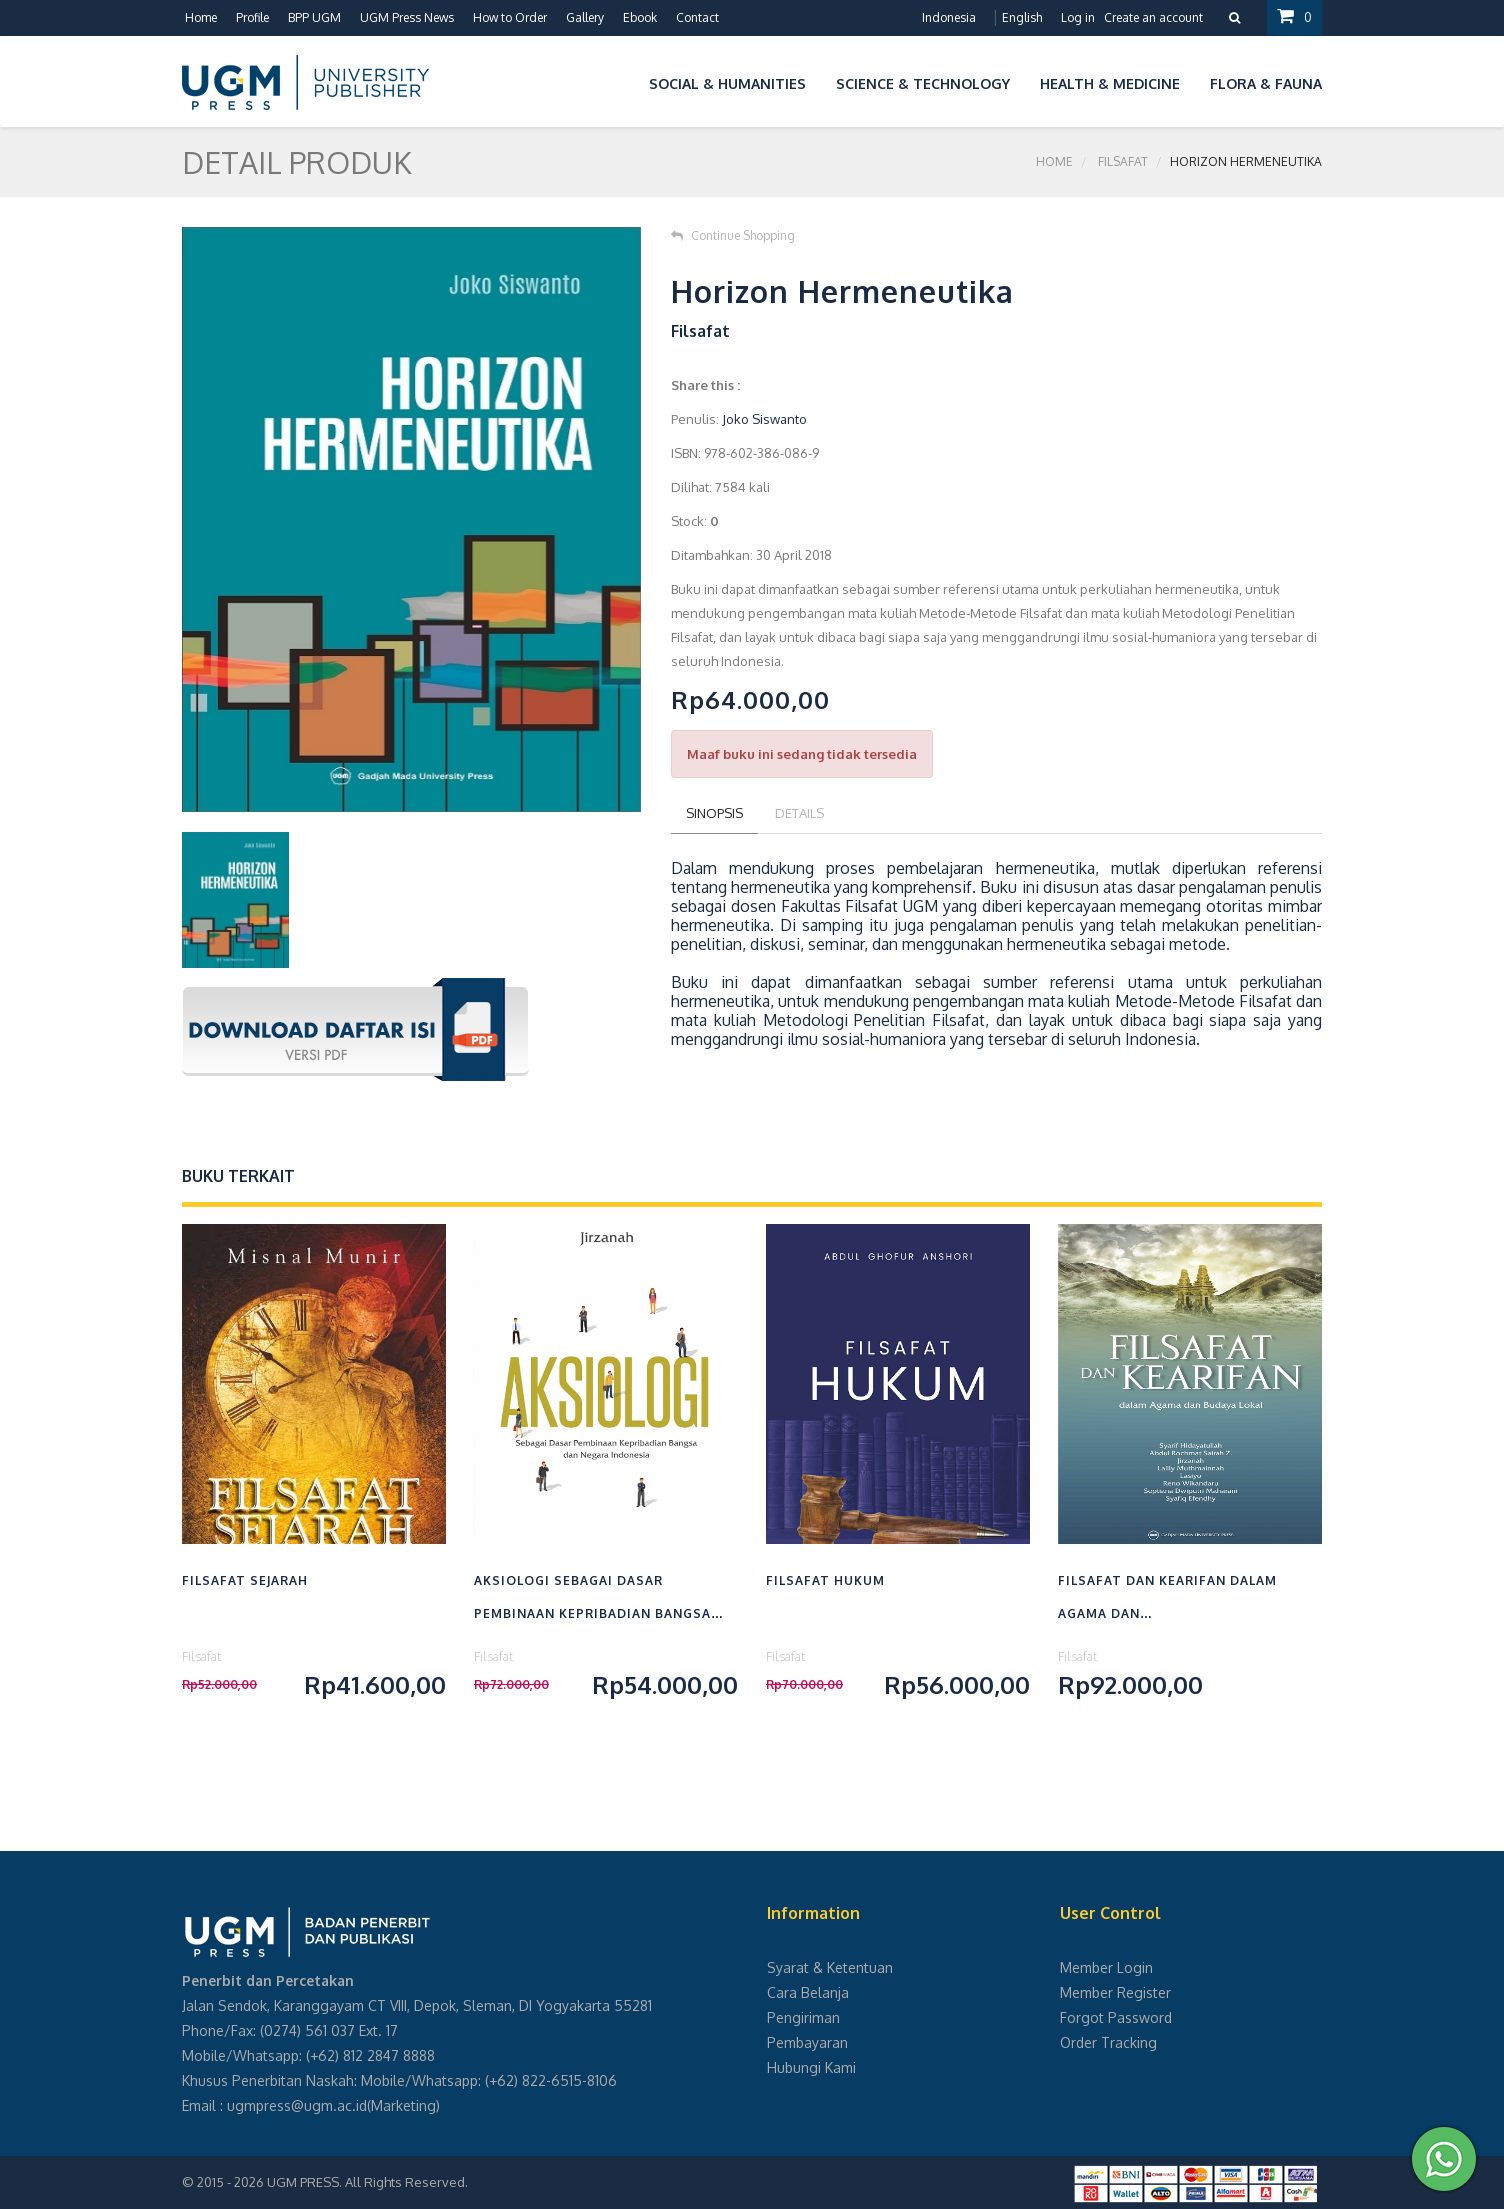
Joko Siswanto (764, 419)
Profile (252, 17)
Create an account (1153, 17)
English (1022, 17)
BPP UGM (314, 17)
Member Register (1115, 1992)
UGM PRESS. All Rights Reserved (366, 2182)
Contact (697, 17)
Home (201, 17)
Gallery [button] (585, 17)
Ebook (640, 17)
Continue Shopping (733, 235)
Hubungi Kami (811, 2067)
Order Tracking (1108, 2042)
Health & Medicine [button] (1110, 83)
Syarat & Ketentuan (830, 1967)
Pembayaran (807, 2042)
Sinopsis (714, 813)
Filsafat (1123, 161)
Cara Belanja (808, 1992)
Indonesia (949, 17)
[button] (619, 80)
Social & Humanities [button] (727, 83)
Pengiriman (803, 2017)
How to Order (510, 17)
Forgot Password (1116, 2017)
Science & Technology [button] (923, 83)
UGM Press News (407, 17)
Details (799, 813)
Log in (1078, 17)
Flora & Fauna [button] (1266, 83)
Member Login (1106, 1967)
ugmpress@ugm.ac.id (297, 2105)
